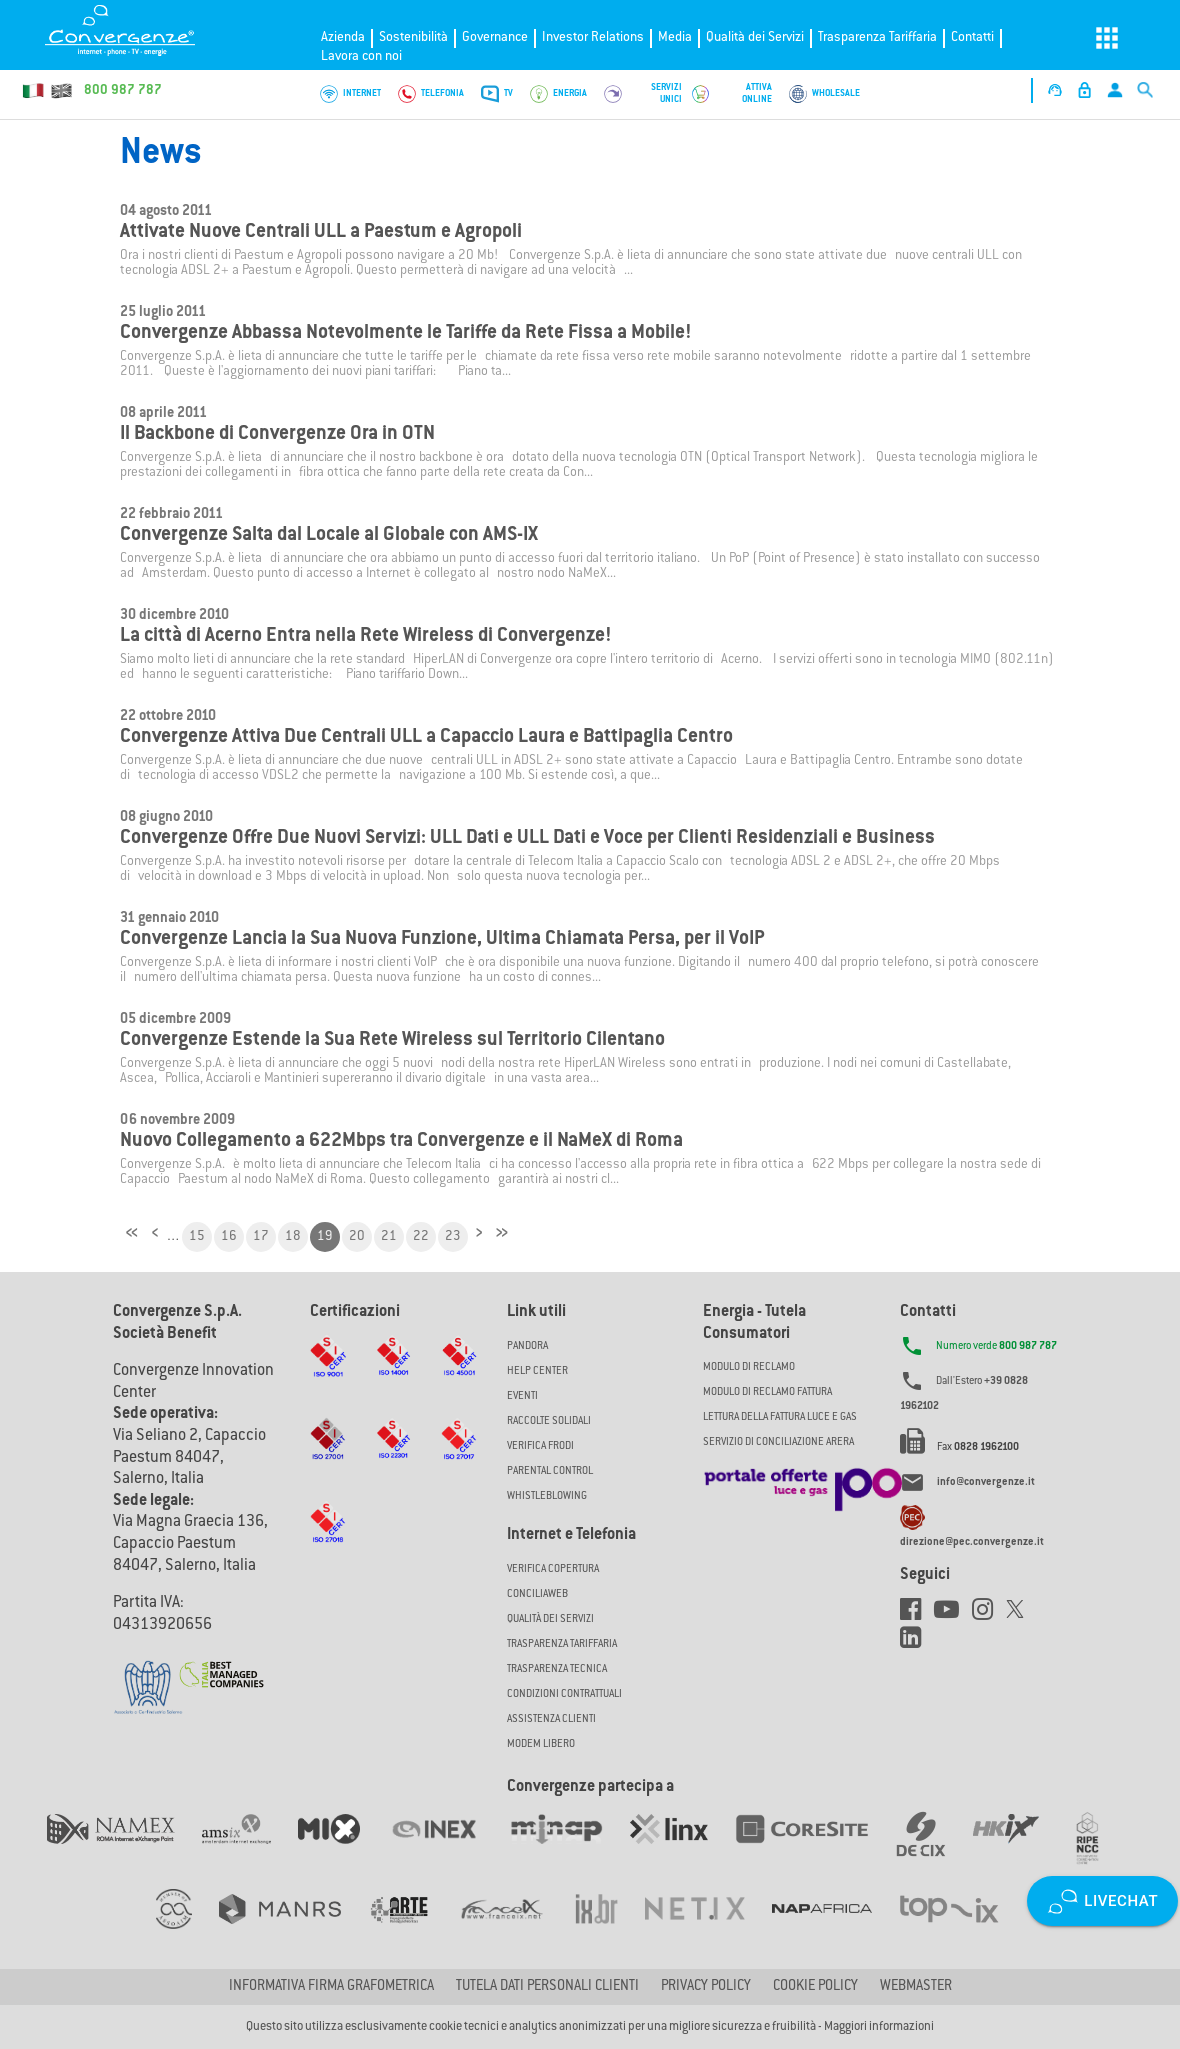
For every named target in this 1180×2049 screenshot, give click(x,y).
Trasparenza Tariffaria (877, 37)
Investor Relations (593, 37)
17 (261, 1237)
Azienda (343, 37)
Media (675, 37)
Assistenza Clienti (551, 1719)
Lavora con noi (361, 56)
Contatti (972, 37)
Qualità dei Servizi (755, 37)
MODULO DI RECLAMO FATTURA (767, 1392)
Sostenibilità (413, 37)
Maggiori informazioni (879, 2027)
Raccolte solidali (549, 1421)
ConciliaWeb (537, 1594)
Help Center (537, 1371)
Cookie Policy (815, 1987)
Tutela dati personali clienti (547, 1987)
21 (389, 1237)
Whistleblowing (547, 1496)
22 (421, 1237)
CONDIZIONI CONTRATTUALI (564, 1694)
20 (357, 1237)
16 (229, 1237)
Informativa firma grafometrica (331, 1987)
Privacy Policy (706, 1987)
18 (293, 1237)
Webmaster (916, 1987)
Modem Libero (541, 1744)
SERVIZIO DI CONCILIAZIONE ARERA (778, 1442)
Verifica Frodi (540, 1446)
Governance (495, 37)
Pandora (527, 1346)
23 (453, 1237)
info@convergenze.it (986, 1482)
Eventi (522, 1396)
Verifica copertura (553, 1569)
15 (197, 1237)
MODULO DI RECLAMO (749, 1367)
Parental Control (550, 1471)
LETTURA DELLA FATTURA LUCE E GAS (780, 1417)
